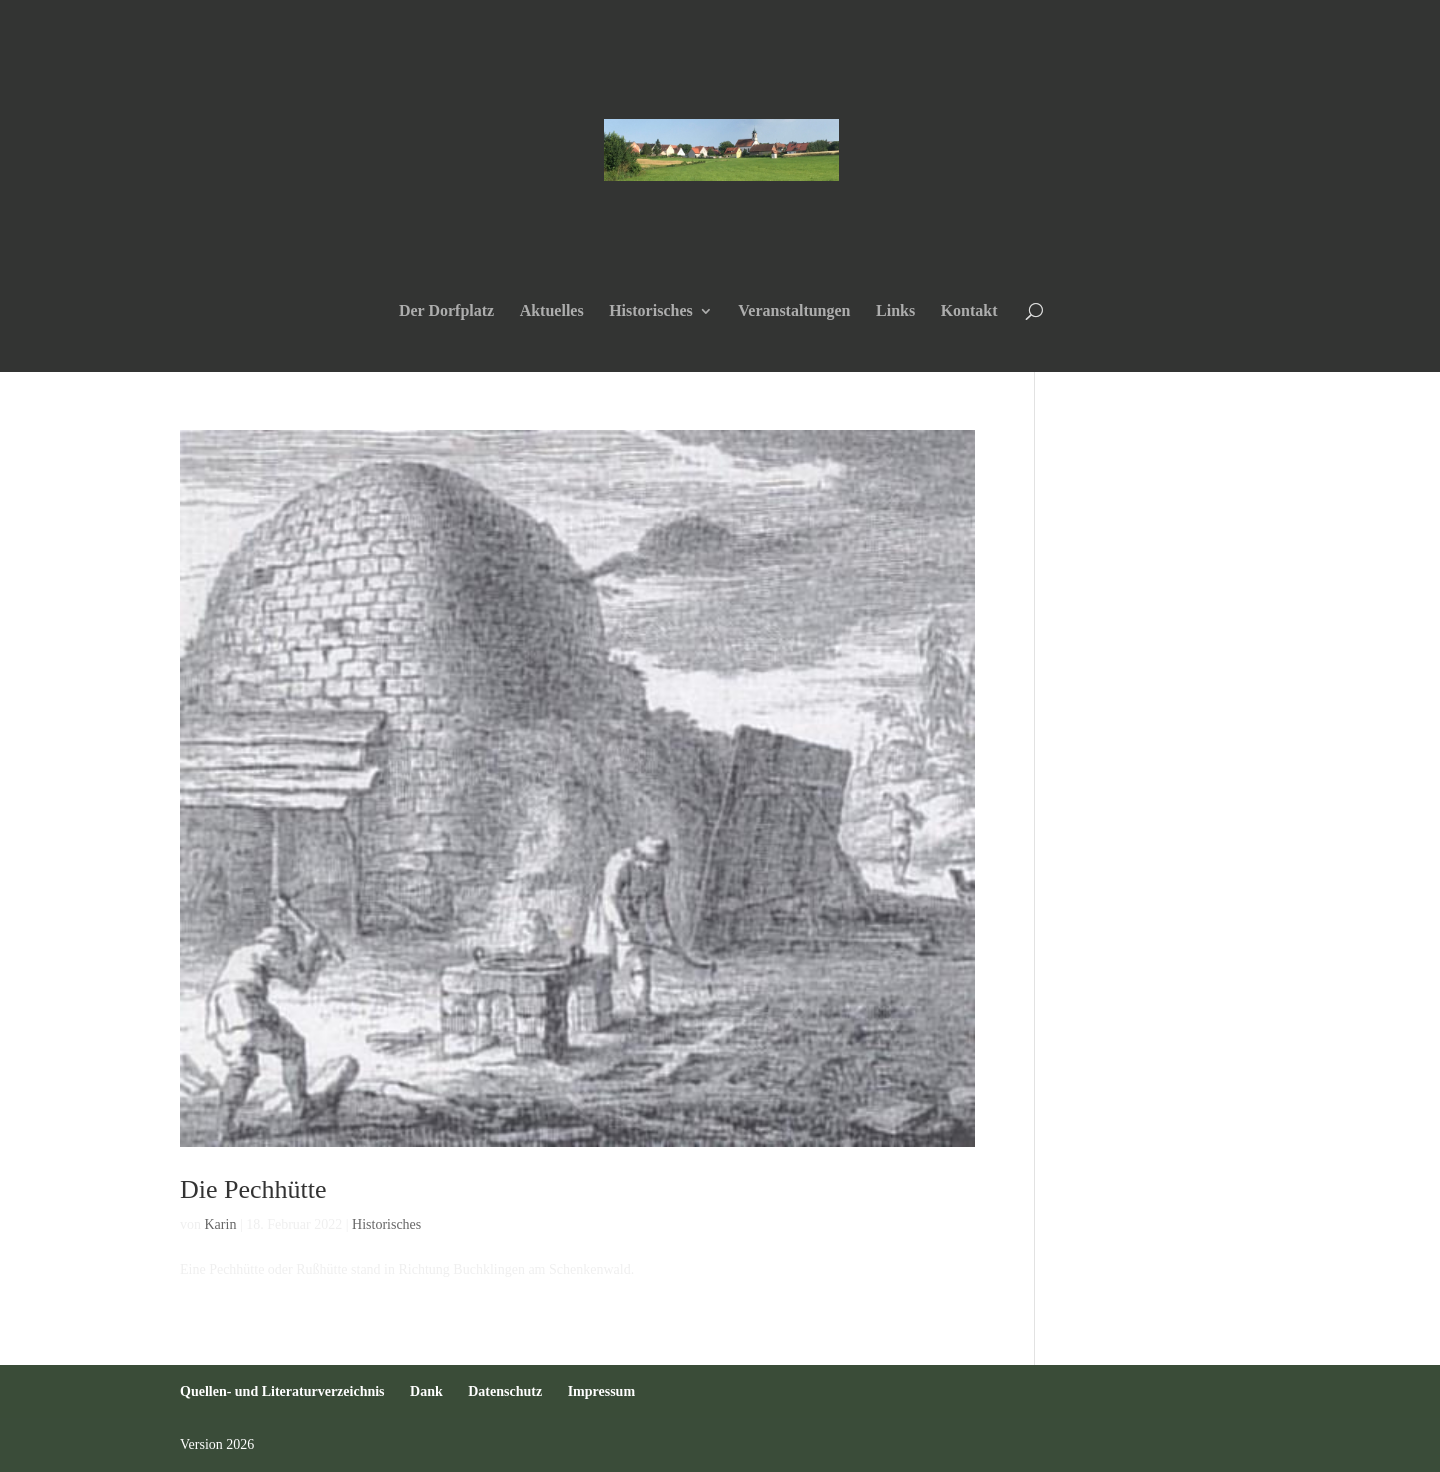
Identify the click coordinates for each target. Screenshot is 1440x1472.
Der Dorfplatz (446, 311)
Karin (221, 1224)
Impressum (601, 1391)
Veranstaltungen (794, 311)
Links (895, 311)
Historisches (651, 311)
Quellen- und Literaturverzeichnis (282, 1391)
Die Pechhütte (253, 1189)
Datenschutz (505, 1391)
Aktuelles (552, 311)
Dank (426, 1391)
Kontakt (969, 311)
